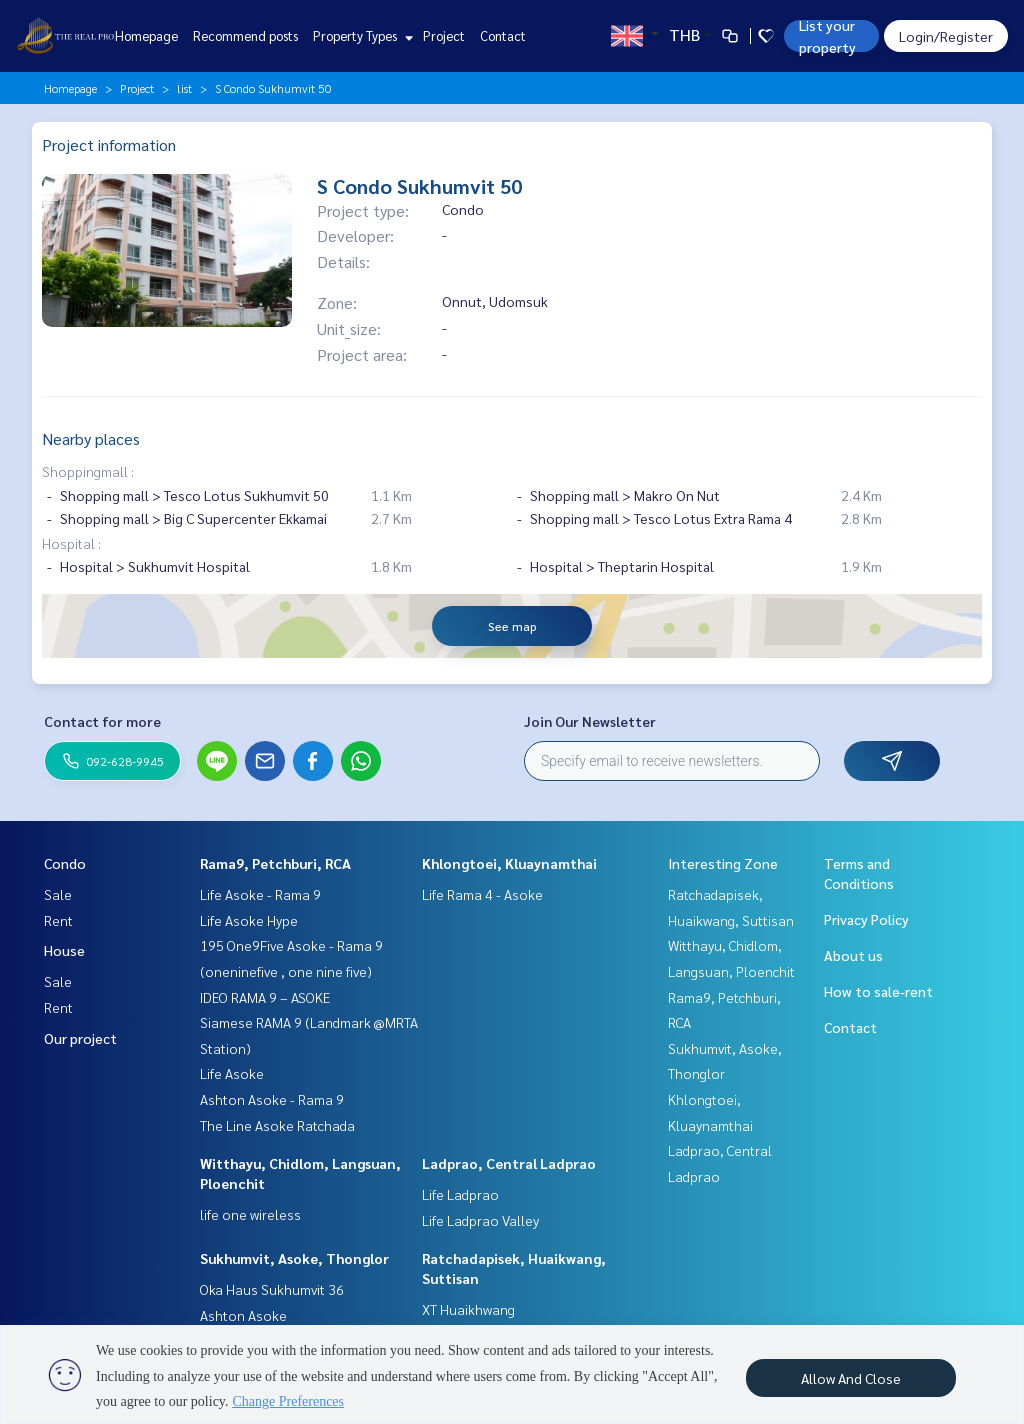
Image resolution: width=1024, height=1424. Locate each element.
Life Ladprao (460, 1194)
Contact (503, 35)
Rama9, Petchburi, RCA (275, 863)
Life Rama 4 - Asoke (482, 894)
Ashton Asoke (243, 1315)
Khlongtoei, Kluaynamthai (509, 863)
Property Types (360, 35)
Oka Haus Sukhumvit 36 (272, 1289)
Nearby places (91, 438)
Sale (58, 894)
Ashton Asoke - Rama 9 (272, 1099)
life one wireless (250, 1214)
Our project (80, 1038)
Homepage (146, 35)
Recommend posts (245, 35)
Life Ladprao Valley (480, 1220)
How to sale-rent (878, 991)
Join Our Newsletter (590, 721)
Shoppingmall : (88, 471)
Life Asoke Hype (249, 920)
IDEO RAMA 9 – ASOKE (265, 997)
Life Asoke (232, 1073)
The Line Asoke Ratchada (277, 1125)
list (184, 88)
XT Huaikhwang (468, 1309)
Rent (58, 920)
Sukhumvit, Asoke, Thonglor (294, 1258)
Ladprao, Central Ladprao (509, 1163)
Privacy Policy (866, 919)
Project (444, 35)
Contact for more (102, 721)
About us (853, 955)
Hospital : (71, 543)
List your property (827, 36)
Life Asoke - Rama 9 (260, 894)
